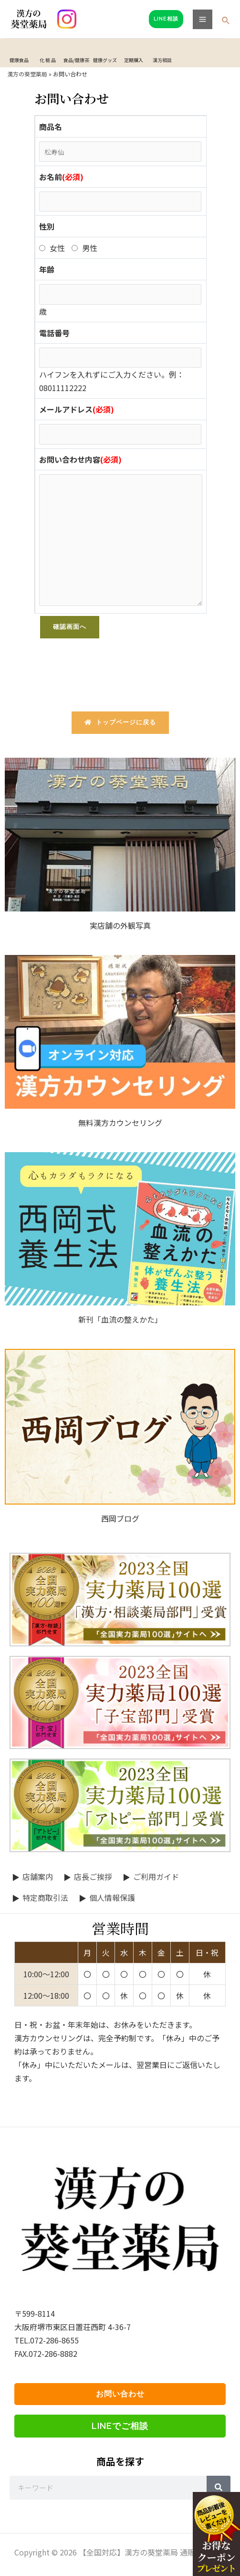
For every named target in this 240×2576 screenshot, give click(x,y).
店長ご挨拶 (93, 1876)
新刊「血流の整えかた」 (120, 1319)
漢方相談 (162, 60)
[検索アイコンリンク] (226, 21)
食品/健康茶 (76, 60)
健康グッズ (105, 60)
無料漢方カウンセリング (120, 1122)
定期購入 (133, 60)
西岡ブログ (120, 1518)
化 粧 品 (48, 60)
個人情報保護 (112, 1897)
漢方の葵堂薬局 (27, 74)
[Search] (218, 2488)
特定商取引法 (45, 1897)
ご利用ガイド (156, 1876)
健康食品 (19, 60)
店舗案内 (37, 1876)
